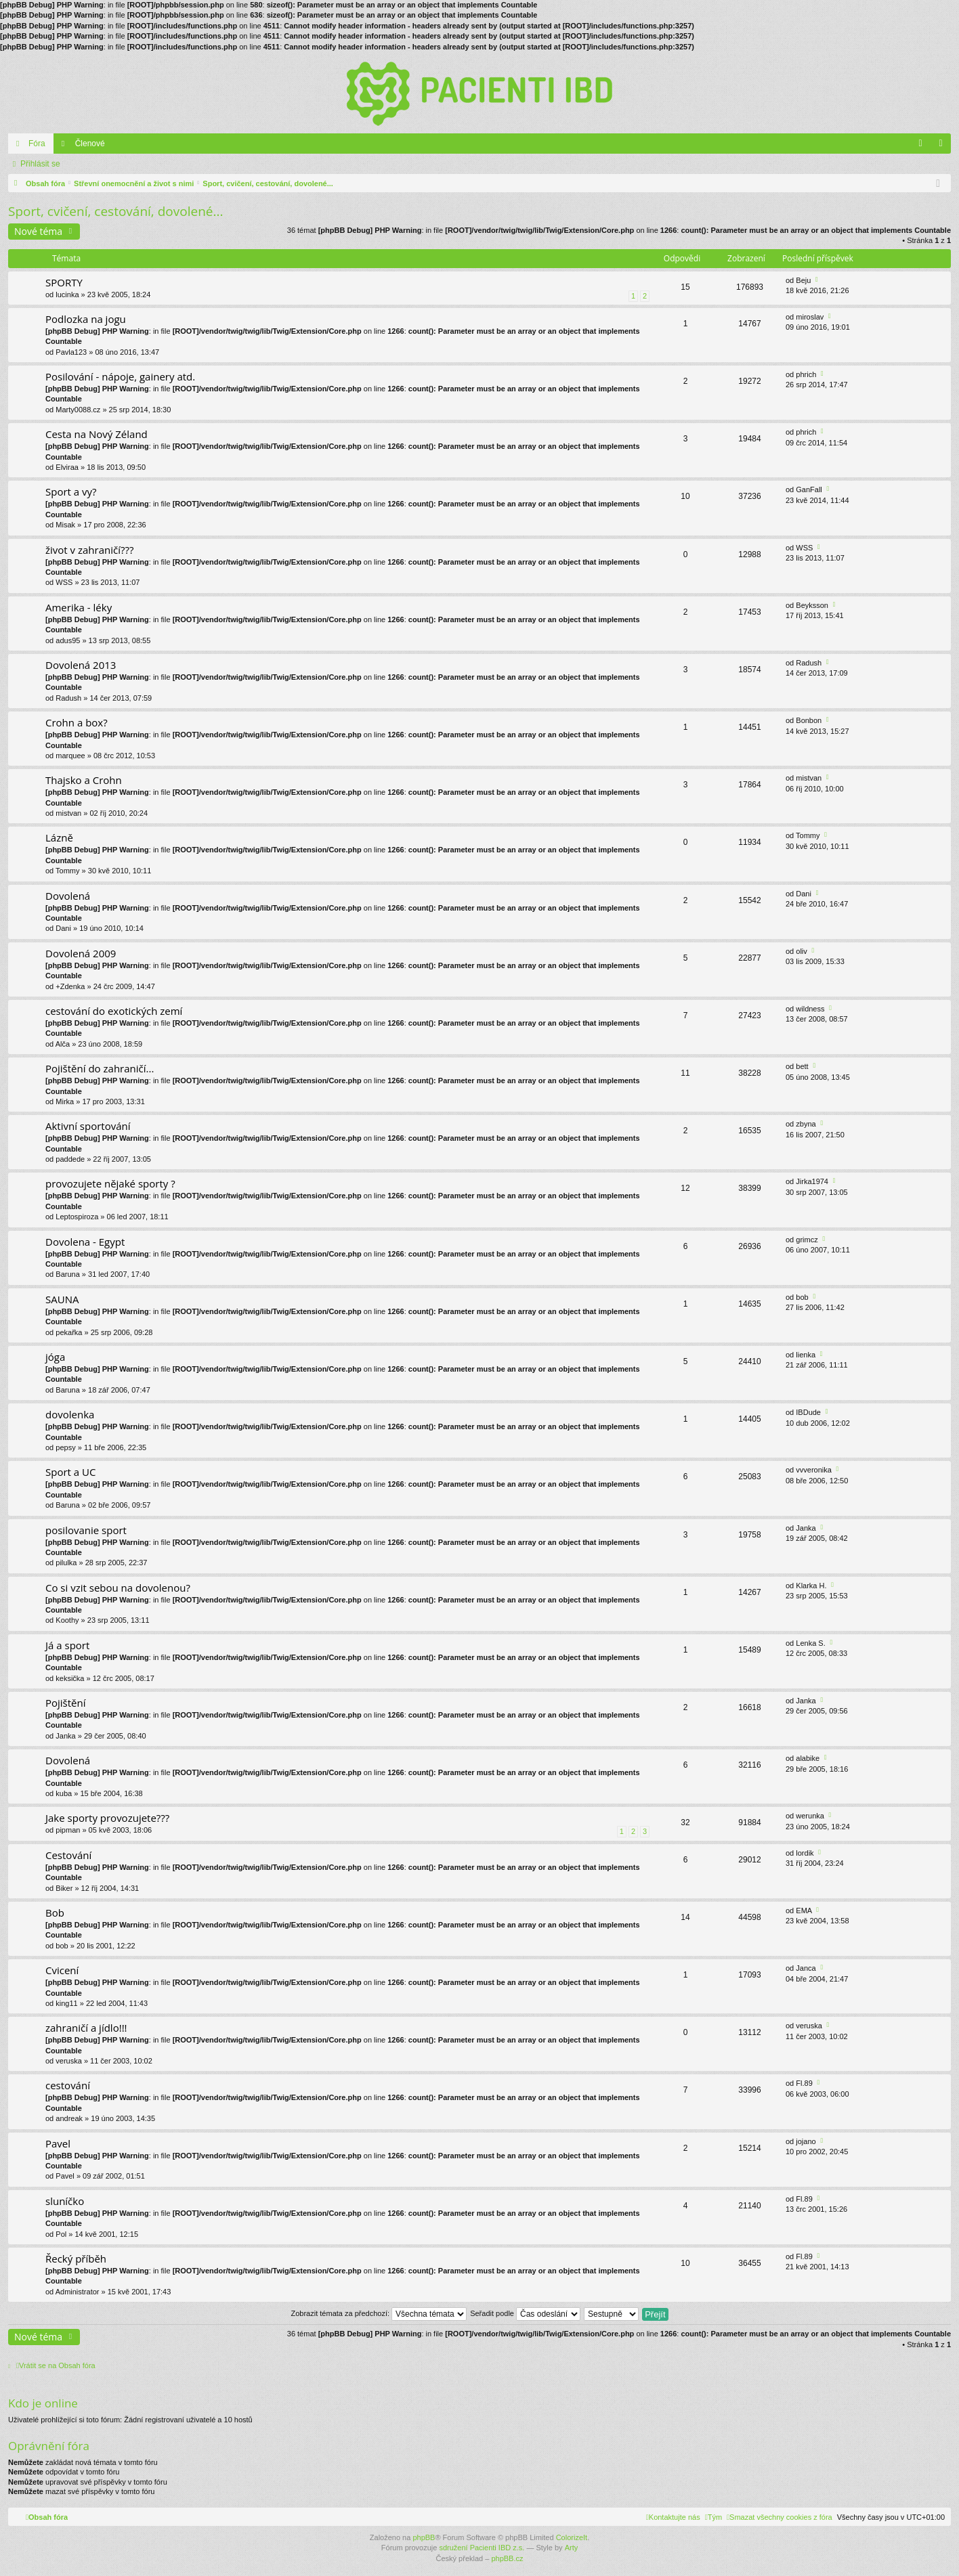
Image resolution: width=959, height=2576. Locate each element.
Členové (90, 143)
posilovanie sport (86, 1530)
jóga (55, 1357)
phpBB (423, 2537)
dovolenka (69, 1414)
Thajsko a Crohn (83, 780)
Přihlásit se (40, 164)
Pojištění (65, 1703)
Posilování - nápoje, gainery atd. (120, 376)
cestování (67, 2085)
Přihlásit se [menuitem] (944, 146)
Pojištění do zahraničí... (99, 1068)
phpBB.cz (507, 2558)
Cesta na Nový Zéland (96, 434)
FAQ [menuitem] (925, 146)
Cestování (68, 1855)
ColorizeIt (571, 2537)
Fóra (36, 143)
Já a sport (67, 1645)
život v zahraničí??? (89, 550)
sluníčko (64, 2201)
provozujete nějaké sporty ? (110, 1183)
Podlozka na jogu (85, 319)
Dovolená (67, 896)
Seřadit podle (525, 2313)
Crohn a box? (76, 722)
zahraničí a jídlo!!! (86, 2028)
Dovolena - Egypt (85, 1242)
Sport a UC (70, 1472)
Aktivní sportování (88, 1126)
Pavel (57, 2143)
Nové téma (38, 231)
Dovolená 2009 (80, 953)
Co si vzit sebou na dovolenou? (117, 1587)
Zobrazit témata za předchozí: (379, 2313)
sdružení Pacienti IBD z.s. (481, 2548)
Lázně (59, 837)
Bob (54, 1912)
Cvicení (62, 1970)
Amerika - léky (78, 607)
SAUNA (62, 1299)
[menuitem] (779, 2517)
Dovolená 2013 (80, 665)
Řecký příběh (75, 2258)
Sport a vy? (71, 491)
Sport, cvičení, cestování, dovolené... (115, 211)
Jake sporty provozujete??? (107, 1818)
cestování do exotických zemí (113, 1011)
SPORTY (64, 282)
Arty (571, 2548)
